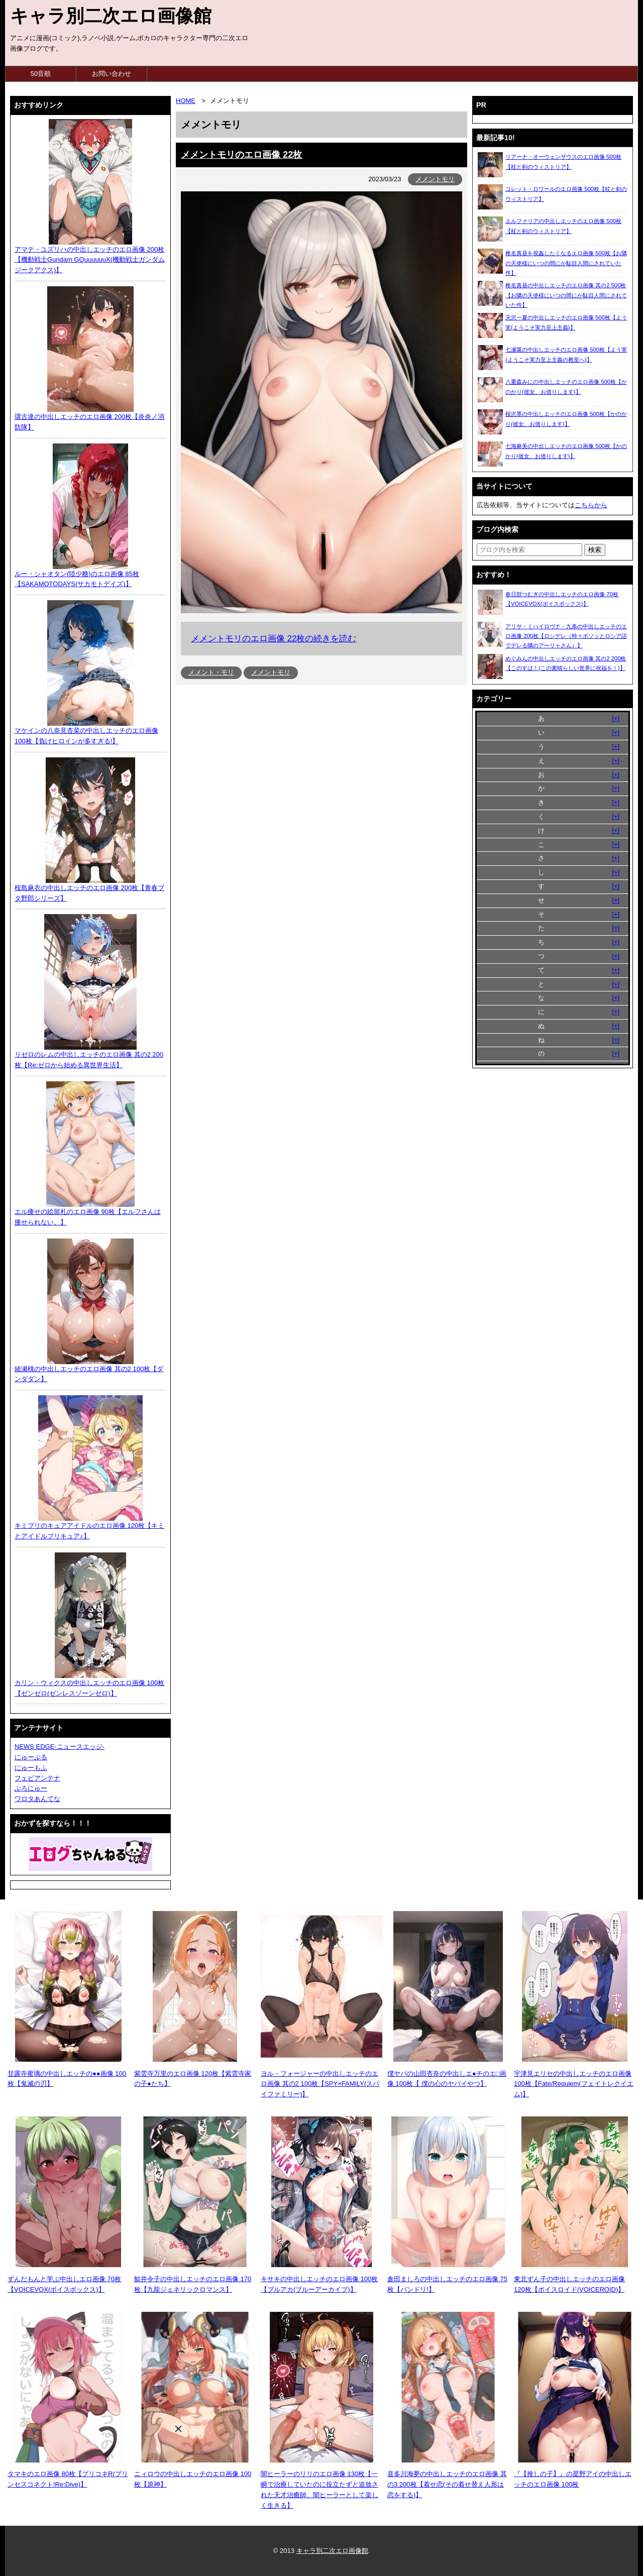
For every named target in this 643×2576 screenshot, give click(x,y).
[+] (615, 718)
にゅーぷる (31, 1757)
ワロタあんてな (37, 1799)
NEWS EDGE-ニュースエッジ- (59, 1746)
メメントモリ (435, 179)
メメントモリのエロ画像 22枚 (241, 155)
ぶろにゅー (31, 1788)
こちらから (591, 505)
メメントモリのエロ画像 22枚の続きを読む (273, 638)
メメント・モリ (211, 672)
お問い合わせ (111, 73)
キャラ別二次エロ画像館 (110, 16)
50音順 (41, 73)
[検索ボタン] (594, 550)
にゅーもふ (31, 1767)
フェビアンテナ (37, 1778)
